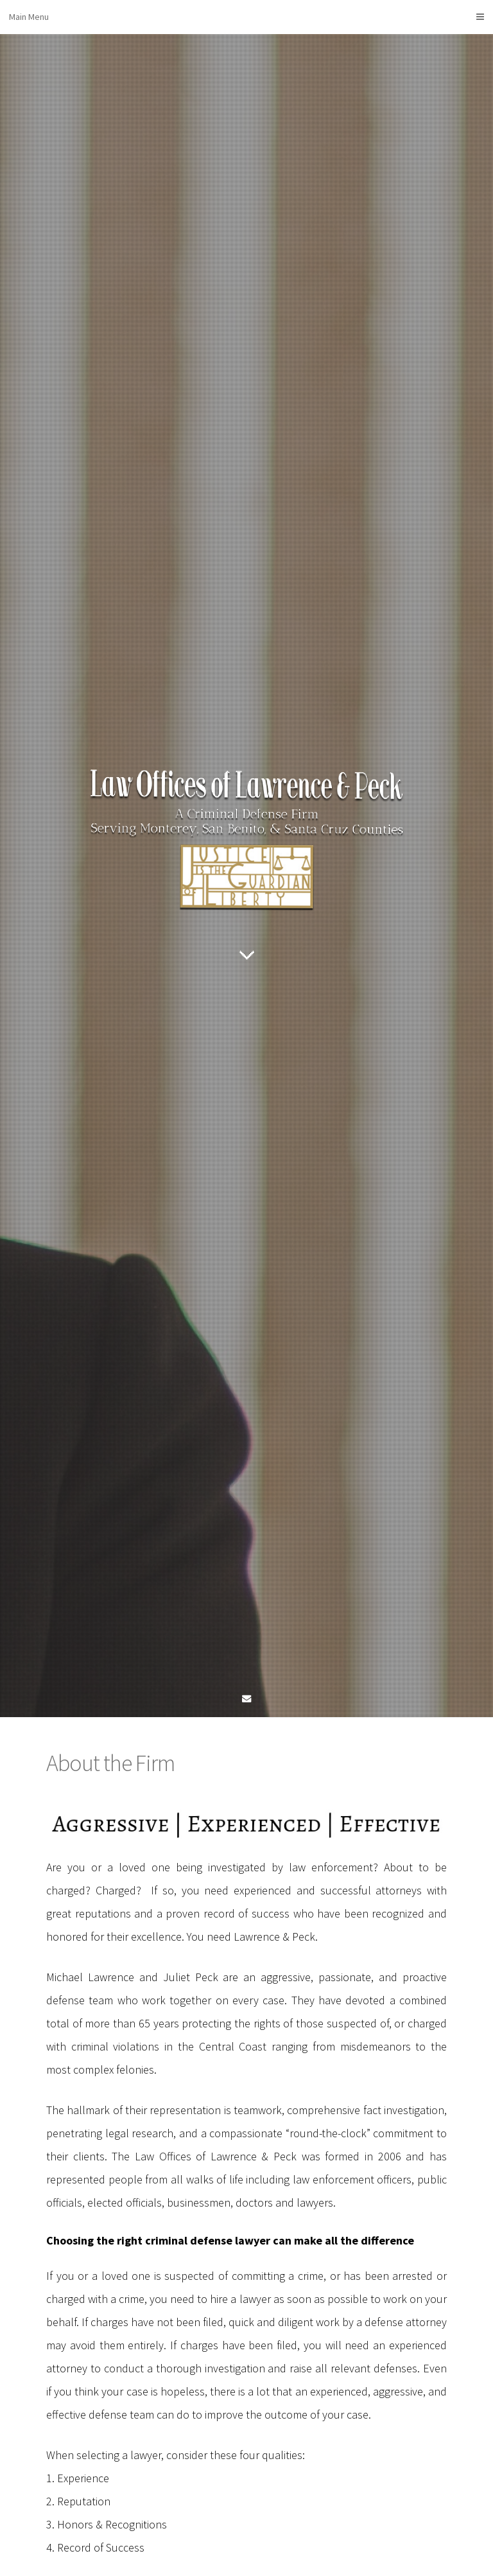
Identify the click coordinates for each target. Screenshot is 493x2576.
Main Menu (246, 16)
